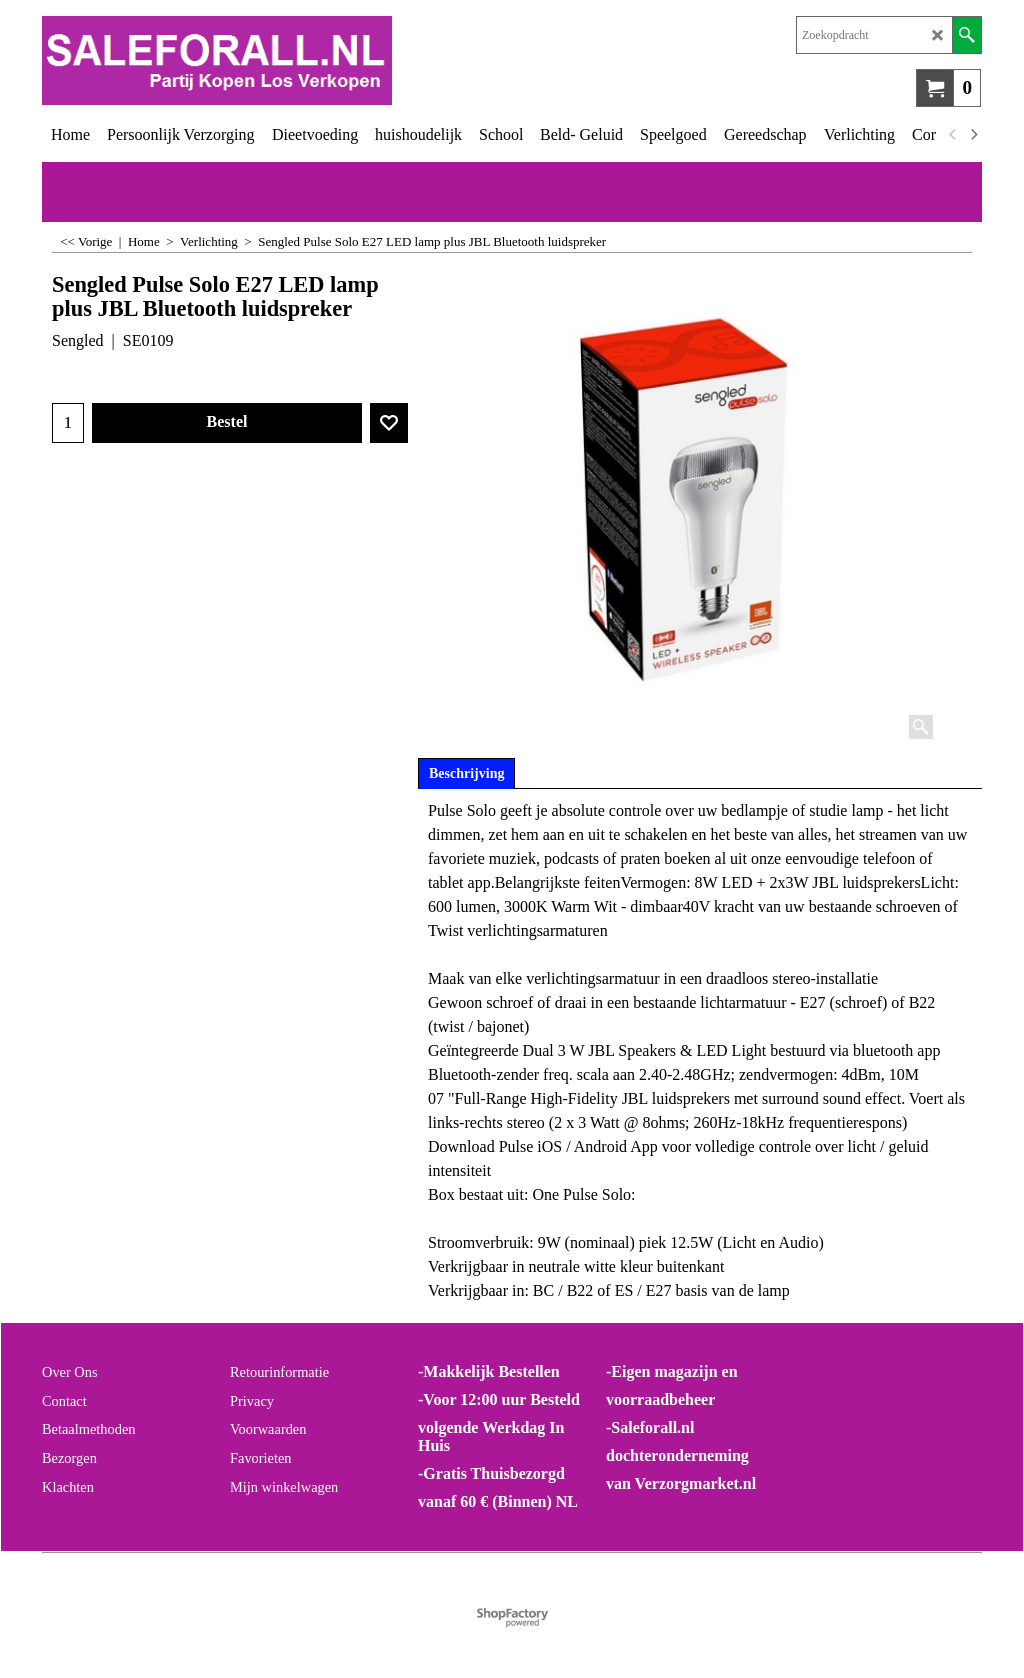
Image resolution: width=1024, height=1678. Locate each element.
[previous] (953, 135)
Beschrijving (466, 773)
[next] (973, 135)
